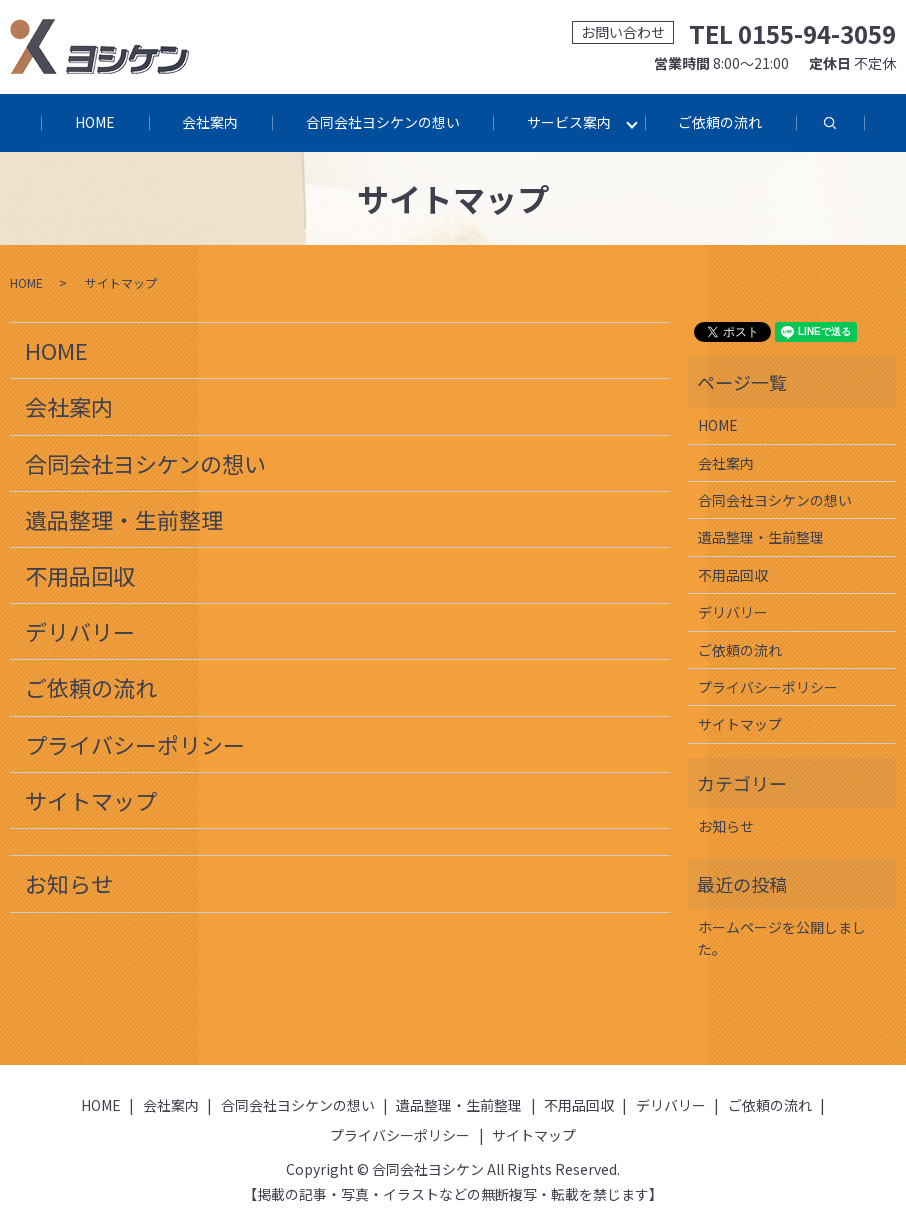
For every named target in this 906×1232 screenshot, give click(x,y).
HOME (93, 122)
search (850, 133)
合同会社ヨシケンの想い (383, 122)
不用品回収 (80, 576)
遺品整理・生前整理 (124, 520)
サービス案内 (570, 122)
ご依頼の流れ (723, 122)
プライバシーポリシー (135, 745)
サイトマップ (91, 801)
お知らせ (69, 885)
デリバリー (80, 632)
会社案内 (209, 122)
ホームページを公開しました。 (782, 939)
